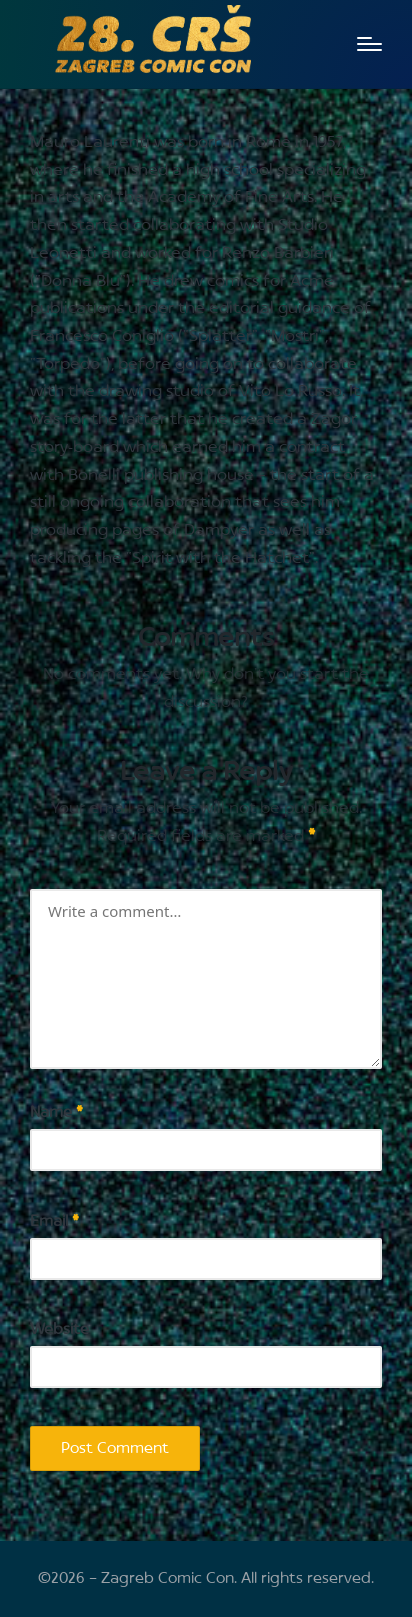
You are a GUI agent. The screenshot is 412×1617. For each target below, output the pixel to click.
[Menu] (369, 44)
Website (59, 1329)
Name (56, 1112)
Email (54, 1221)
